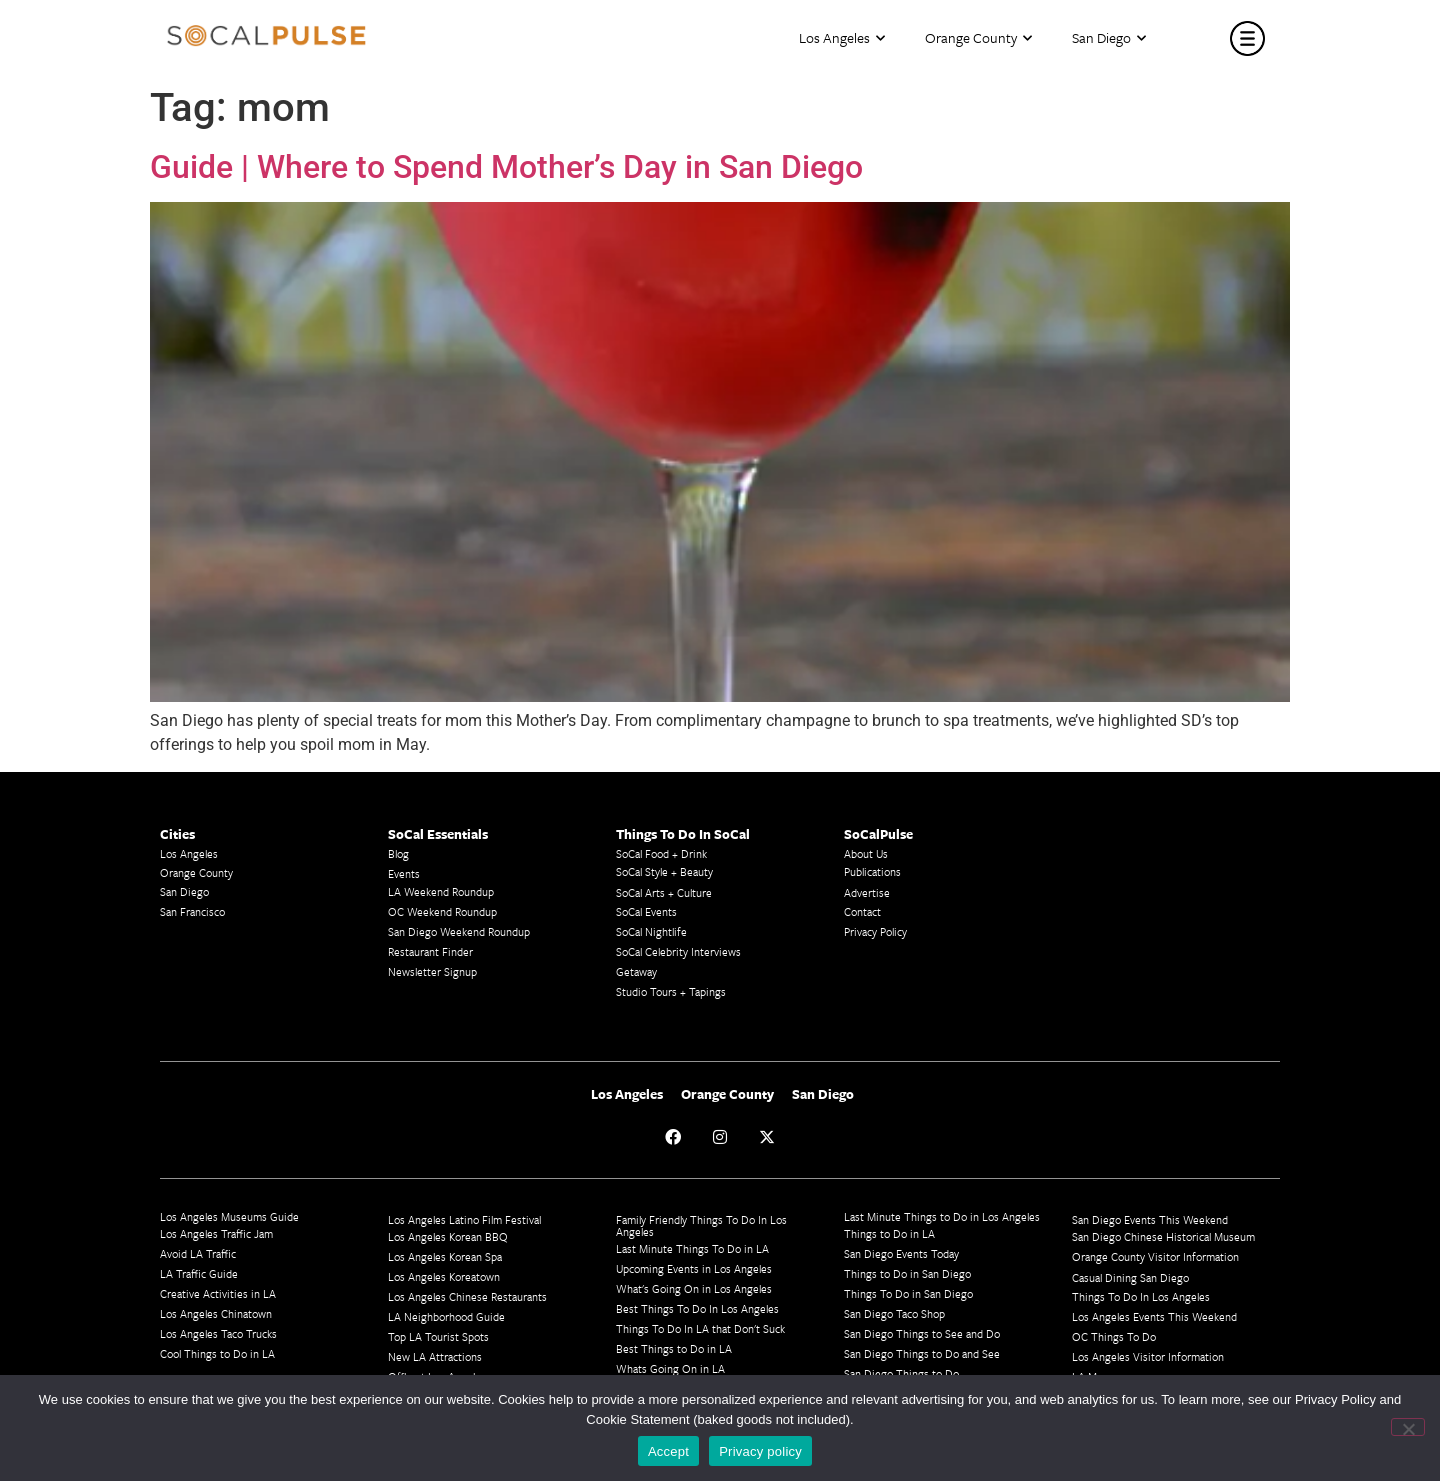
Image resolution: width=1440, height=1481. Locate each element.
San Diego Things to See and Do (922, 1333)
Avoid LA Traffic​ (198, 1253)
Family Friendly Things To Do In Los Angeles (701, 1225)
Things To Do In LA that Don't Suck (700, 1328)
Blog (398, 853)
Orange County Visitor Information (1155, 1256)
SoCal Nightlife (651, 931)
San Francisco (192, 911)
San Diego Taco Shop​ (894, 1313)
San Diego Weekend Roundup (459, 931)
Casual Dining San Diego (1130, 1277)
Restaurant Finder (430, 951)
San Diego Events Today (901, 1253)
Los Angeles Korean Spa (445, 1256)
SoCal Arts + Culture (664, 892)
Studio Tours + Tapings (671, 991)
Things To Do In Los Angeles (1141, 1296)
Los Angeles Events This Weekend (1154, 1316)
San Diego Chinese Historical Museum (1163, 1236)
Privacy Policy (875, 931)
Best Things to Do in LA (674, 1348)
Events (404, 873)
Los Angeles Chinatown (216, 1313)
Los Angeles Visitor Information (1148, 1356)
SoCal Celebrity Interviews (678, 951)
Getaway (636, 971)
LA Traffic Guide (199, 1273)
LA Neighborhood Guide (446, 1316)
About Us (866, 853)
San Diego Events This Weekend (1150, 1219)
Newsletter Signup (432, 971)
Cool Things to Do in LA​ (217, 1353)
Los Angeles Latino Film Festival (464, 1219)
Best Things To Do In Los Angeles (697, 1308)
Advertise (867, 892)
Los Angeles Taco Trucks (218, 1333)
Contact (862, 911)
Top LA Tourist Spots (438, 1336)
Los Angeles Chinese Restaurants (467, 1296)
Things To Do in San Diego (908, 1293)
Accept (668, 1451)
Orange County (978, 38)
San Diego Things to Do (901, 1373)
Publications (872, 871)
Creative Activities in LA (218, 1293)
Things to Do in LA (889, 1233)
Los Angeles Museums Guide (229, 1216)
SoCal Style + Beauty (664, 871)
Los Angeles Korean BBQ (448, 1236)
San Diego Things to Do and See (922, 1353)
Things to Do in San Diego (907, 1273)
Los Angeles (842, 38)
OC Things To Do (1114, 1336)
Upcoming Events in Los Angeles (694, 1268)
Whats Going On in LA (670, 1368)
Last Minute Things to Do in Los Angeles (942, 1216)
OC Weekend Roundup (442, 911)
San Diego (1109, 38)
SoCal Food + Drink (661, 853)
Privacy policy (760, 1451)
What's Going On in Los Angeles (694, 1288)
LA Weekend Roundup (441, 891)
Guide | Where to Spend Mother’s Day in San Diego (506, 167)
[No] (1408, 1427)
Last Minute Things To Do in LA (692, 1248)
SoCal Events (646, 911)
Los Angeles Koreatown (444, 1276)
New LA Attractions (435, 1356)
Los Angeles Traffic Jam (216, 1233)
